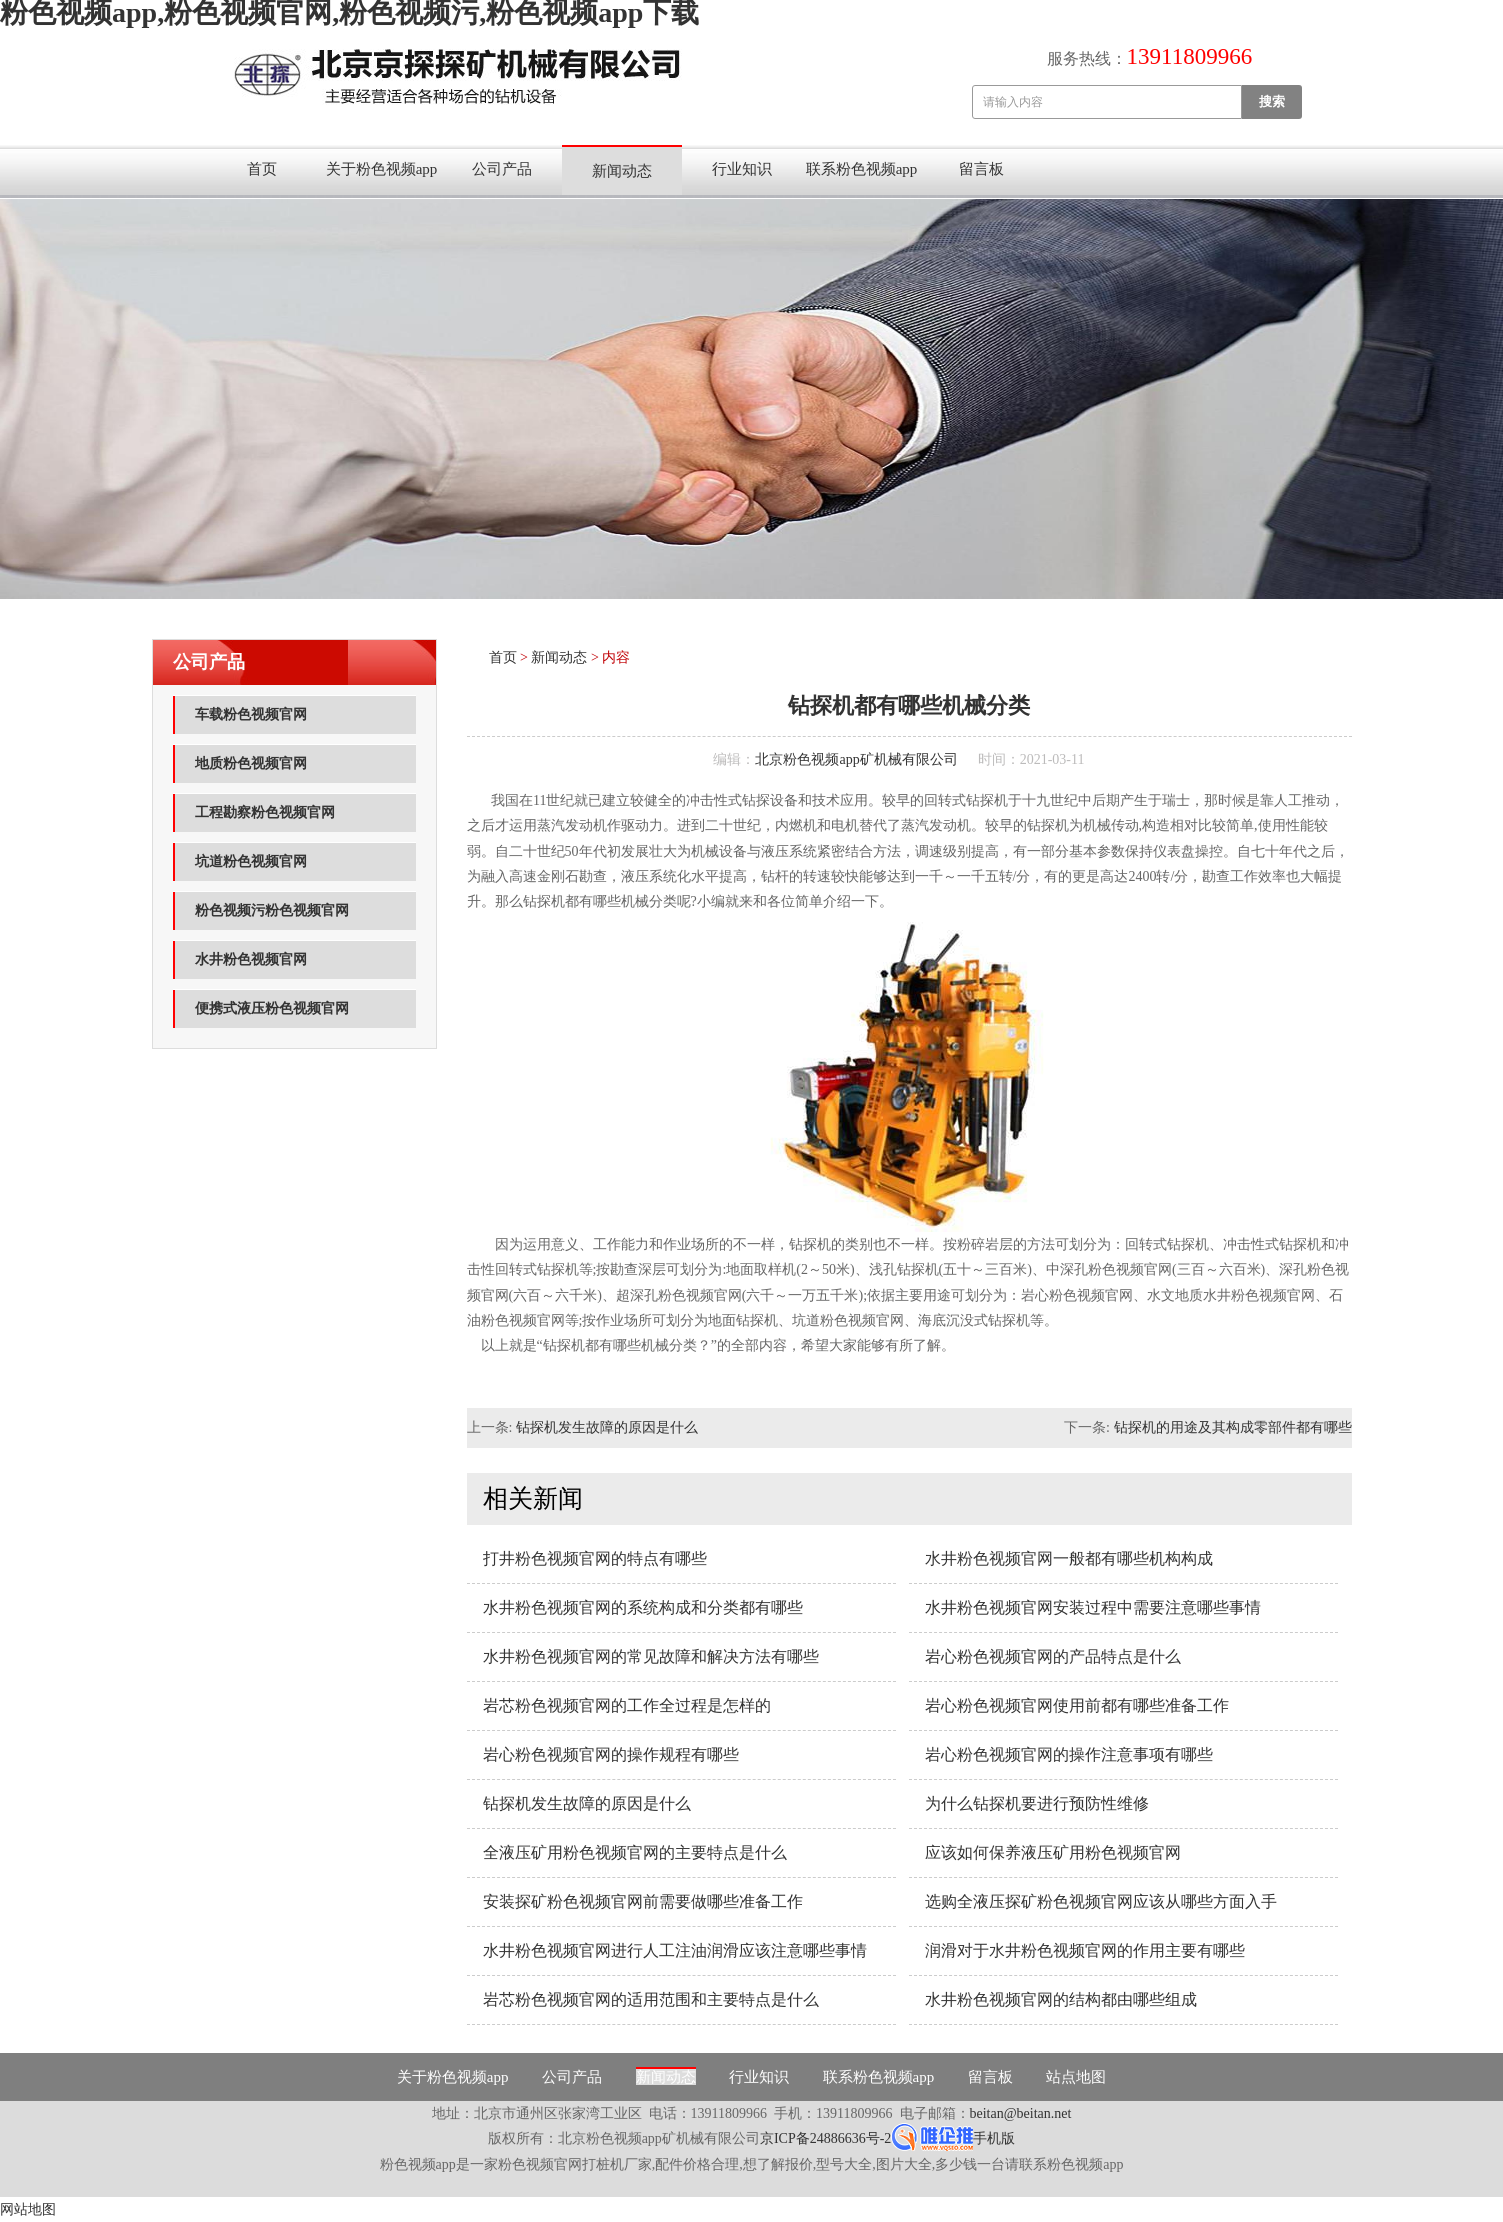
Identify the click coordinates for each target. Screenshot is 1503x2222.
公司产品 (502, 169)
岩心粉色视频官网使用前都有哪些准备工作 (1077, 1705)
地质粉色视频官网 (251, 763)
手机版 (994, 2138)
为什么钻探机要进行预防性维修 (1037, 1803)
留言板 (981, 169)
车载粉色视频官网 (251, 714)
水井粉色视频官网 (251, 959)
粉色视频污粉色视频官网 (272, 910)
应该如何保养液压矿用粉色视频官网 (1053, 1852)
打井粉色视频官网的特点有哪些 (595, 1558)
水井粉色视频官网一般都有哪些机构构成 (1069, 1558)
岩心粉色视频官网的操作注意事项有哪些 (1069, 1754)
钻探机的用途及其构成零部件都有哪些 (1233, 1427)
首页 (262, 169)
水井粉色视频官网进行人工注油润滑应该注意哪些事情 (675, 1950)
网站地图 (28, 2209)
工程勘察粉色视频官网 (265, 812)
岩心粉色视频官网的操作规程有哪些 (611, 1754)
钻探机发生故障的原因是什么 (607, 1427)
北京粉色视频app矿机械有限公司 (856, 759)
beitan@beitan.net (1021, 2113)
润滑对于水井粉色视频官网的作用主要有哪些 (1085, 1950)
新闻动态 (622, 171)
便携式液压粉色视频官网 (272, 1008)
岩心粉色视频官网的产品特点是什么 (1053, 1656)
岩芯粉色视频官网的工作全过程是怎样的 (627, 1705)
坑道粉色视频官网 (251, 861)
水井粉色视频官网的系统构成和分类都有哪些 (643, 1607)
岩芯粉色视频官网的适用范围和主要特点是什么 (651, 1999)
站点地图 (1076, 2077)
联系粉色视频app (862, 169)
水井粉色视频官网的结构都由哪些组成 (1061, 1999)
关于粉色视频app (382, 169)
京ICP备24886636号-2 (825, 2138)
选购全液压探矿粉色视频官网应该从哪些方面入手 (1101, 1901)
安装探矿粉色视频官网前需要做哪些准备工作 (643, 1901)
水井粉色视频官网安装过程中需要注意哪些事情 (1093, 1607)
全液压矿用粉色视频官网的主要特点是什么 (635, 1852)
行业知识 (742, 169)
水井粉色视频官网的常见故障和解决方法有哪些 (651, 1656)
